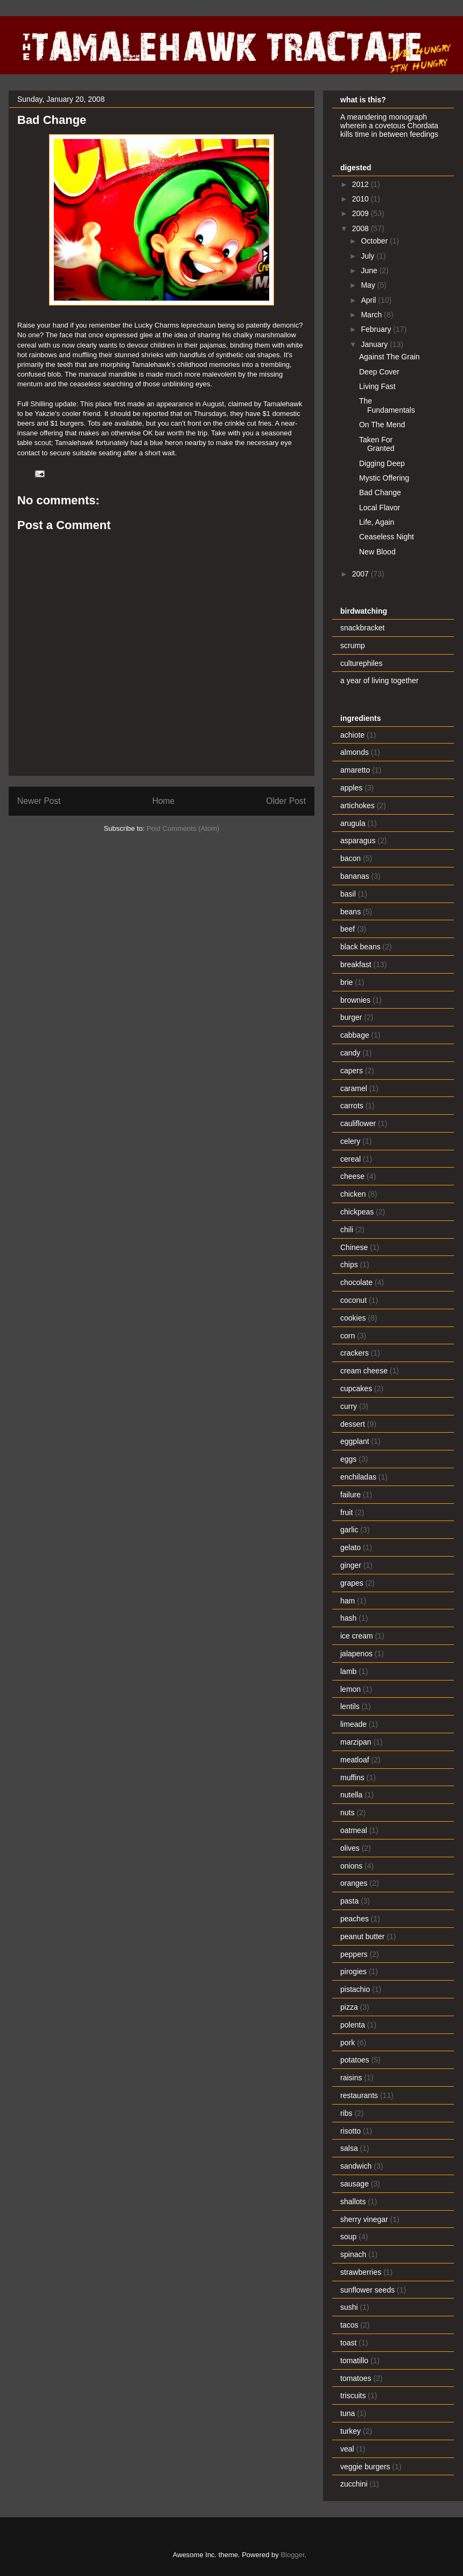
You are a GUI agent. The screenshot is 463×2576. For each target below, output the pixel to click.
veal (347, 2449)
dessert (352, 1424)
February (377, 329)
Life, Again (376, 522)
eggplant (354, 1441)
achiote (352, 735)
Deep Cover (379, 371)
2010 (361, 199)
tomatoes (355, 2378)
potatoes (354, 2060)
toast (348, 2342)
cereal (350, 1159)
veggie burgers (365, 2466)
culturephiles (361, 663)
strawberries (360, 2272)
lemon (350, 1689)
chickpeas (357, 1211)
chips (349, 1264)
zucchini (354, 2484)
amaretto (355, 770)
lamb (348, 1671)
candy (350, 1053)
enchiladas (358, 1477)
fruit (346, 1512)
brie (346, 982)
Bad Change (380, 492)
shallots (353, 2201)
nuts (347, 1812)
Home (163, 801)
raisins (351, 2077)
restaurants (359, 2095)
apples (351, 787)
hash (348, 1618)
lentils (350, 1706)
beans (350, 911)
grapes (351, 1583)
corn (347, 1335)
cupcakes (356, 1388)
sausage (354, 2183)
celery (350, 1141)
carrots (351, 1105)
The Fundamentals (387, 405)
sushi (349, 2307)
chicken (353, 1194)
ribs (346, 2113)
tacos (349, 2325)
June (370, 270)
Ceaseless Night (386, 536)
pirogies (353, 1971)
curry (348, 1406)
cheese (352, 1176)
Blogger (292, 2555)
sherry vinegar (364, 2219)
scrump (352, 645)
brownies (355, 1000)
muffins (352, 1777)
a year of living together (379, 680)
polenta (352, 2024)
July (368, 256)
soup (348, 2236)
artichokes (357, 805)
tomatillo (354, 2360)
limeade (353, 1724)
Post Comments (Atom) (182, 828)
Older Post (286, 801)
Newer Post (39, 801)
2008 (361, 228)
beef (347, 929)
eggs (348, 1459)
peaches (354, 1918)
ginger (350, 1565)
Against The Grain (389, 356)
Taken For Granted (377, 444)
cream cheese (364, 1370)
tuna (347, 2413)
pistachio (355, 1989)
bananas (354, 876)
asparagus (357, 840)
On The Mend (382, 424)
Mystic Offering (384, 478)
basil (348, 894)
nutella (351, 1794)
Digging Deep (382, 463)
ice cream (356, 1635)
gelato (350, 1547)
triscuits (353, 2395)
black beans (360, 946)
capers (351, 1070)
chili (346, 1229)
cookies (353, 1318)
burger (351, 1017)
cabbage (354, 1035)
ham (347, 1600)
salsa (349, 2148)
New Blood (377, 551)
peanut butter (362, 1936)
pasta (349, 1901)
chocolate (356, 1282)
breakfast (355, 964)
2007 (361, 574)
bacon (350, 858)
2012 (361, 184)
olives (350, 1848)
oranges (354, 1883)
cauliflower (358, 1123)
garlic (349, 1529)
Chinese (354, 1247)
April (369, 300)
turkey (350, 2431)
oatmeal (353, 1830)
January (375, 344)
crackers (354, 1353)
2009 (361, 213)
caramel (353, 1088)
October (375, 241)
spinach (353, 2254)
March (372, 314)
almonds (354, 752)
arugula (353, 823)
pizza (349, 2007)
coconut (353, 1300)
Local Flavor (379, 507)
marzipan (355, 1742)
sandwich (355, 2166)
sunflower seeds (367, 2290)
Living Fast (377, 386)
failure (350, 1494)
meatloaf (354, 1759)
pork (347, 2042)
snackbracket (362, 627)
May (369, 285)
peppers (354, 1954)
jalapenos (356, 1653)
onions (351, 1866)
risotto (350, 2131)
